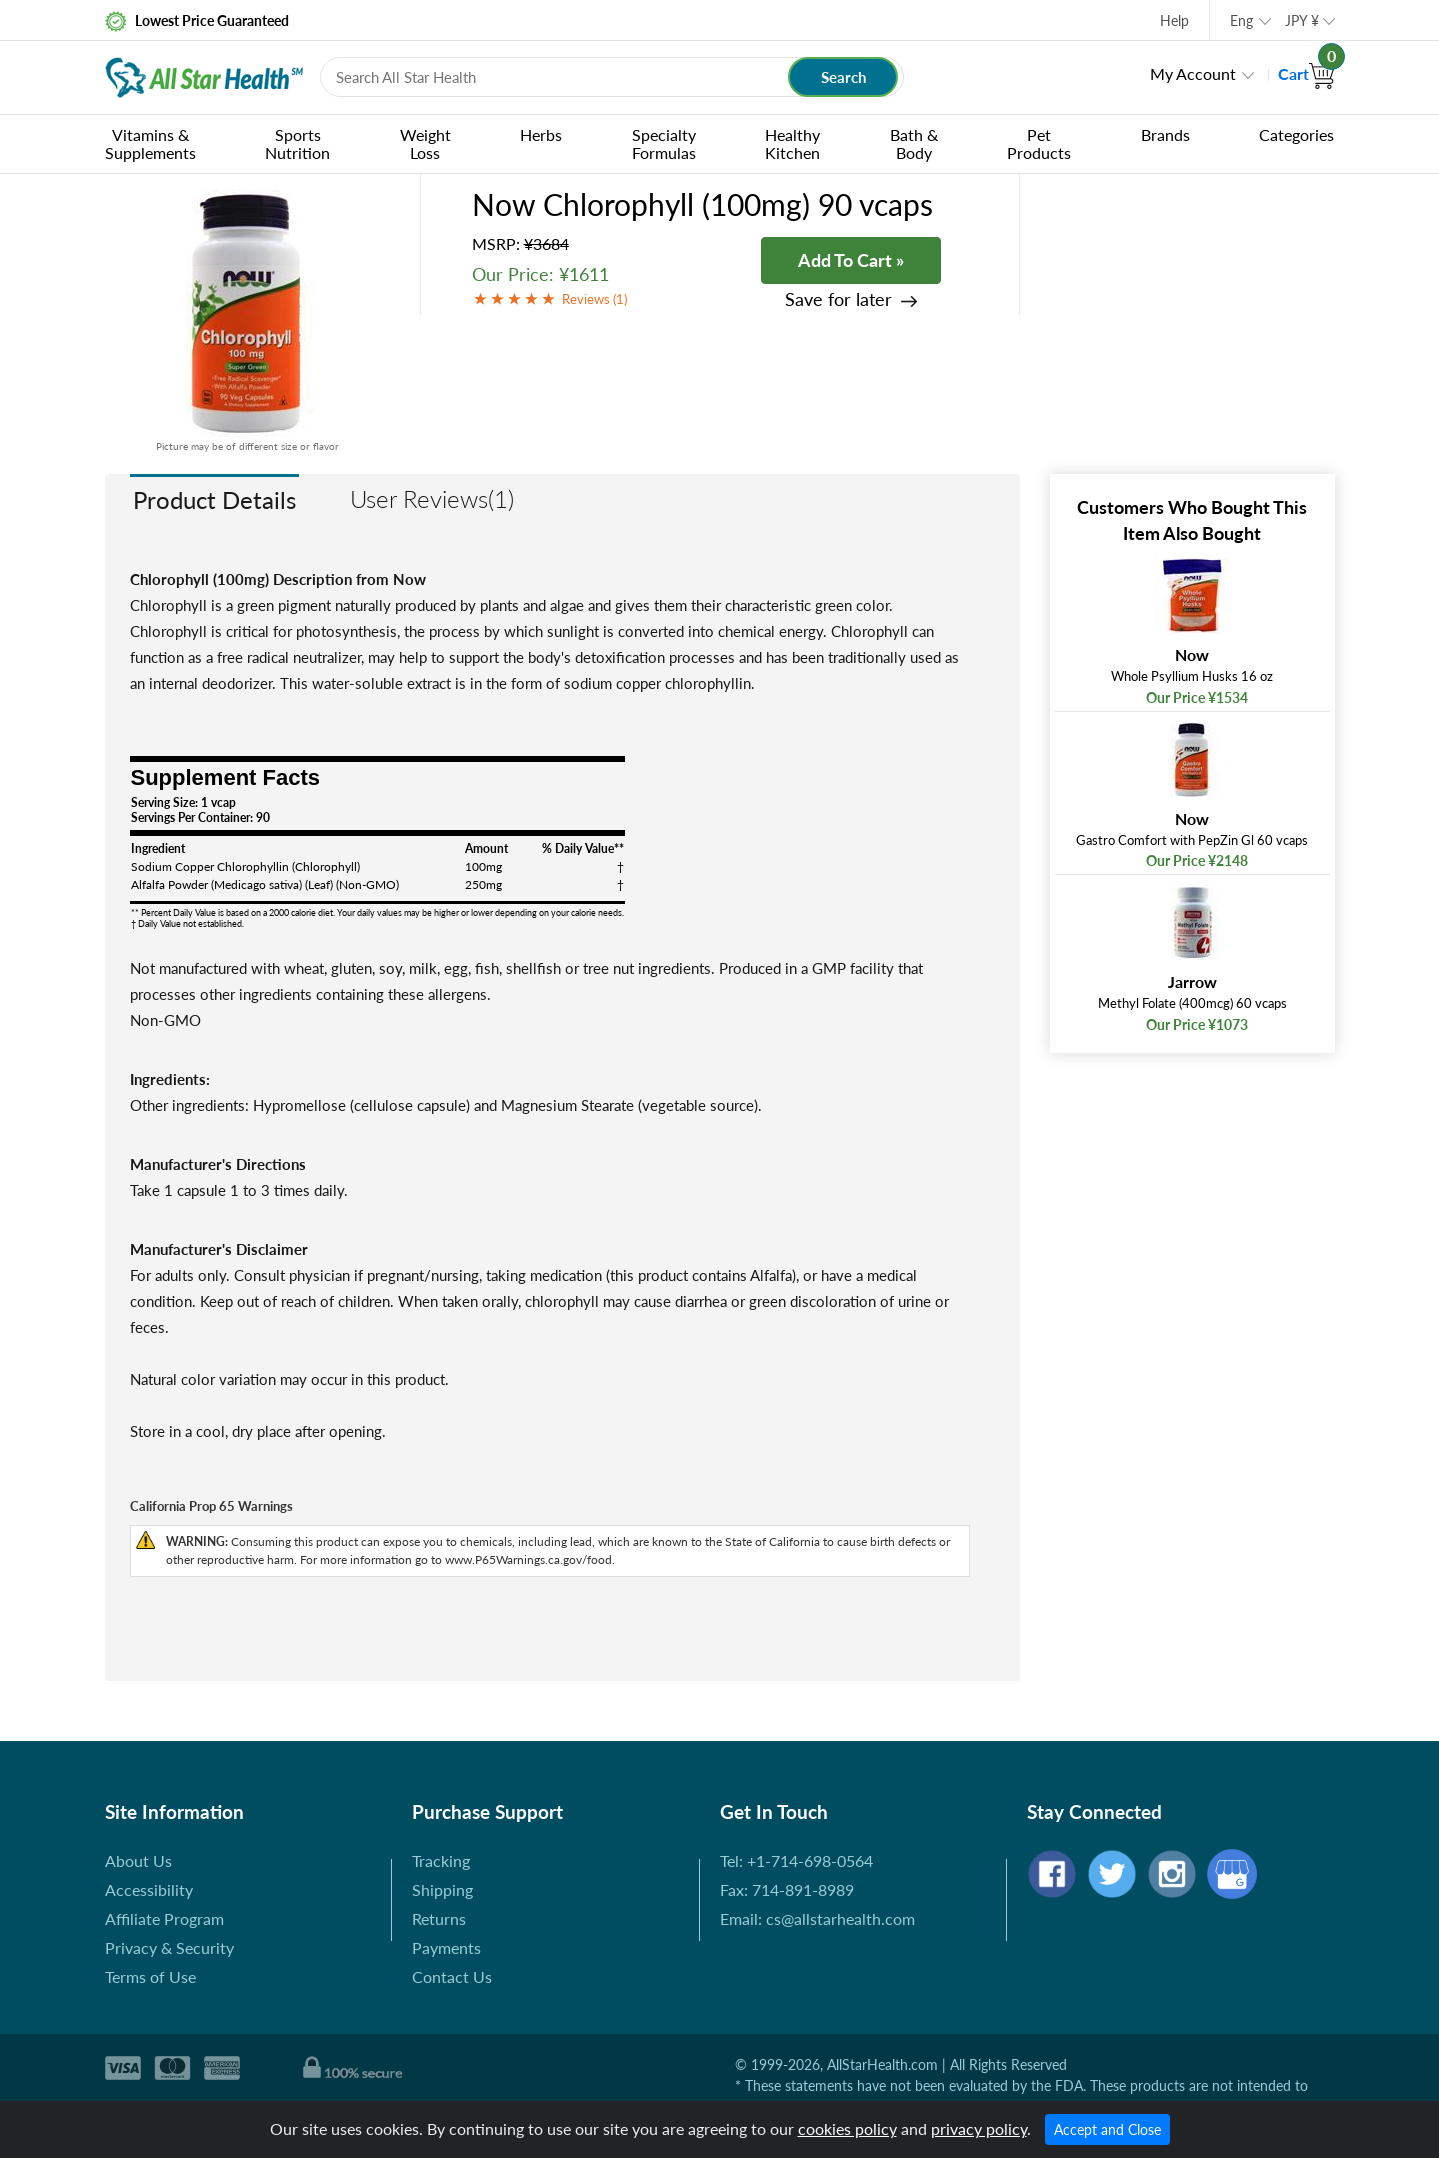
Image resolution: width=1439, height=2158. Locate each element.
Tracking (441, 1860)
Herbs (541, 134)
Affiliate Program (164, 1918)
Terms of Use (150, 1976)
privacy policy (979, 2128)
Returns (439, 1918)
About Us (138, 1860)
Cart (1306, 73)
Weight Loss (425, 143)
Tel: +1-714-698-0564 (796, 1860)
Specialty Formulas (664, 143)
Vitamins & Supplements (150, 143)
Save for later (838, 299)
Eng (1241, 20)
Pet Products (1039, 143)
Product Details (214, 499)
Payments (446, 1947)
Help (1174, 20)
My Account (1193, 73)
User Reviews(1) (432, 498)
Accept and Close (1107, 2129)
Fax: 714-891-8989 (787, 1889)
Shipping (442, 1889)
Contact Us (452, 1976)
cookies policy (847, 2128)
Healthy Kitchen (792, 143)
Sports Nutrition (297, 143)
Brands (1165, 134)
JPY (1302, 20)
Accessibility (149, 1889)
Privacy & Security (169, 1947)
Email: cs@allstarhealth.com (817, 1918)
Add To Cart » (851, 260)
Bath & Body (914, 143)
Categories (1296, 134)
